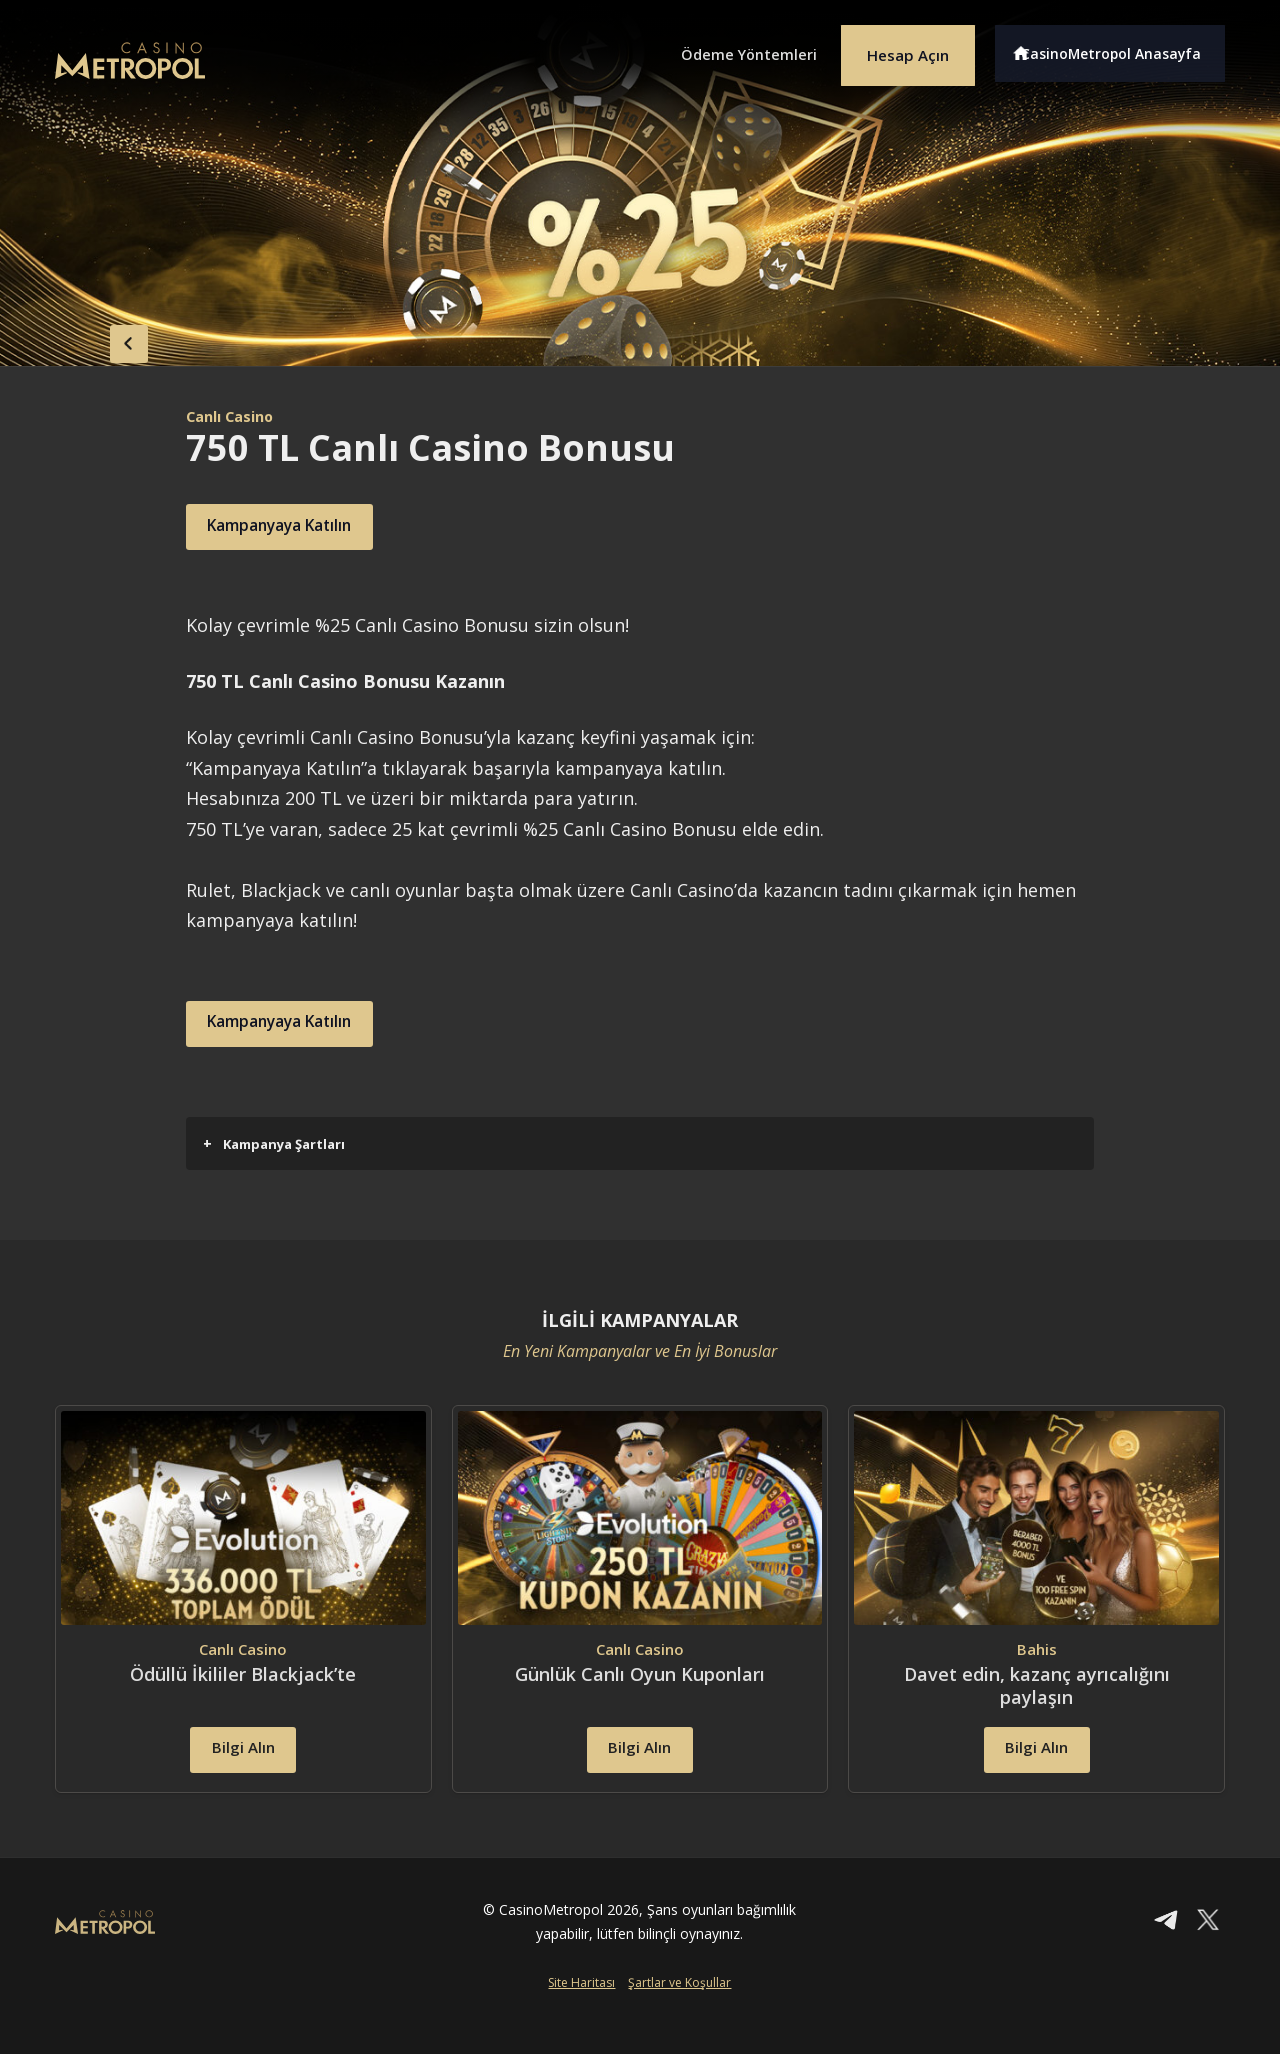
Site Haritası (581, 2020)
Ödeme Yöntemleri (720, 48)
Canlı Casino (235, 416)
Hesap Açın (895, 48)
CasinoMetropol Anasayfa (1120, 48)
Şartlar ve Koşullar (679, 2020)
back (95, 338)
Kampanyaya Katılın (304, 527)
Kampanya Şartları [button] (274, 1143)
